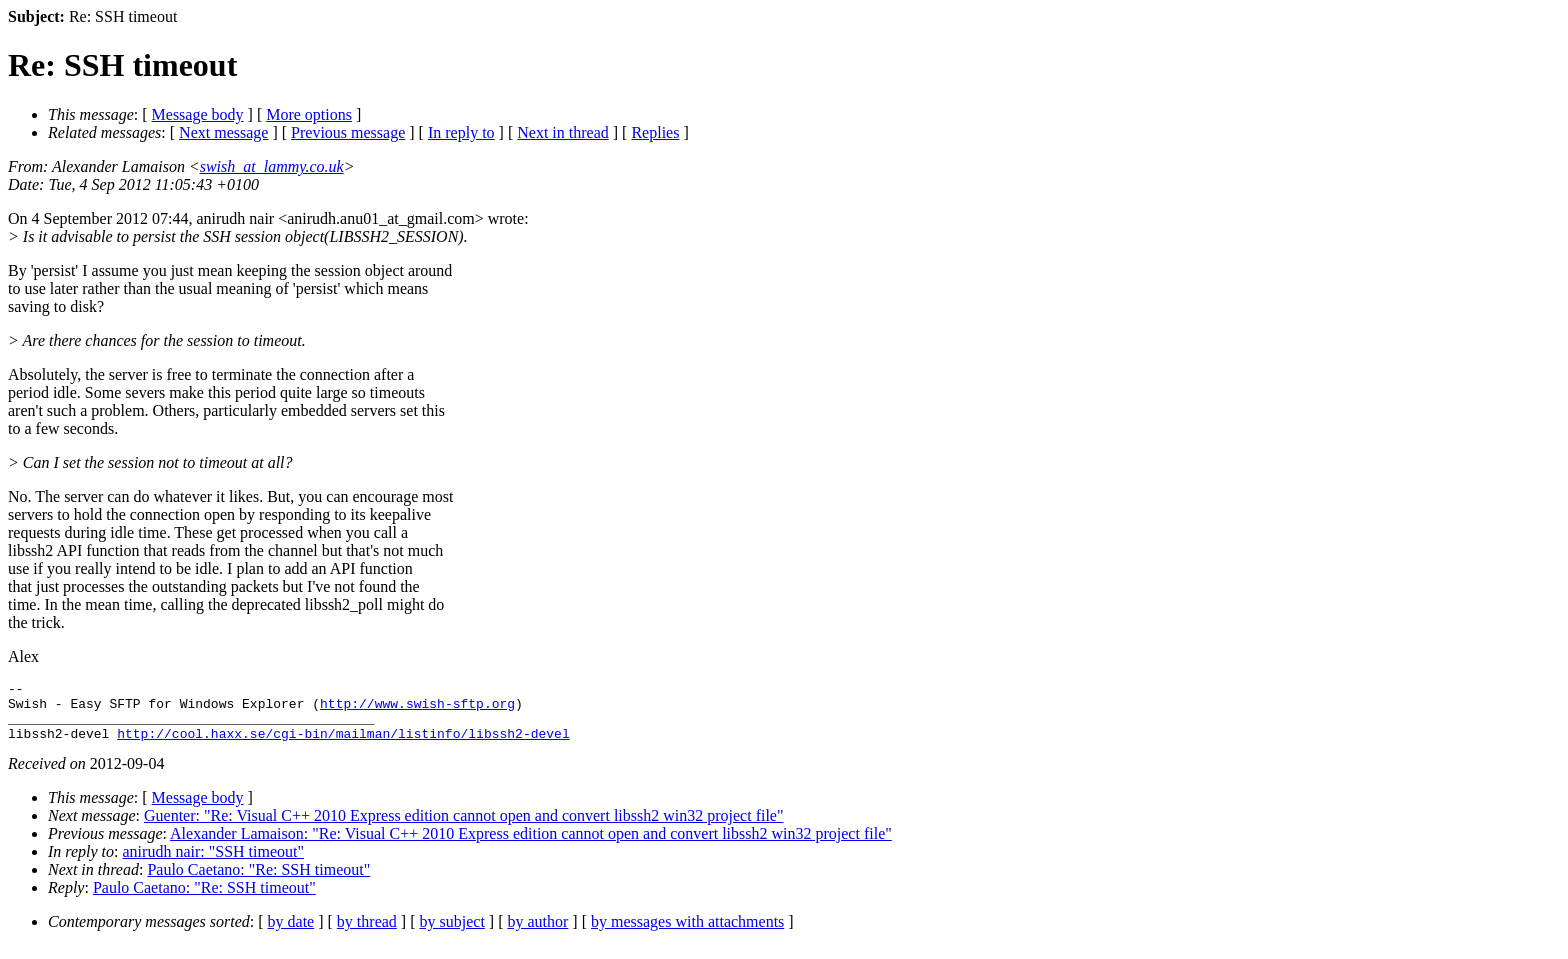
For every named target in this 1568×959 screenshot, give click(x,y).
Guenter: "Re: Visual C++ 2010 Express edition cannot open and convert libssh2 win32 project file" (464, 827)
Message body (198, 114)
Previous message (348, 132)
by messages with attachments (687, 933)
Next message (223, 132)
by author (537, 933)
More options (309, 114)
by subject (452, 933)
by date (291, 933)
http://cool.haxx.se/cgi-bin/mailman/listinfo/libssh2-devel (343, 745)
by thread (367, 933)
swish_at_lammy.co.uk (272, 166)
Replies (655, 132)
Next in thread (563, 132)
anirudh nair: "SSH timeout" (214, 863)
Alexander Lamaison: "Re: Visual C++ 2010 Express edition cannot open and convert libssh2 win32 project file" (531, 845)
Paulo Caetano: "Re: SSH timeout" (258, 881)
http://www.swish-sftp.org (417, 709)
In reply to (461, 132)
